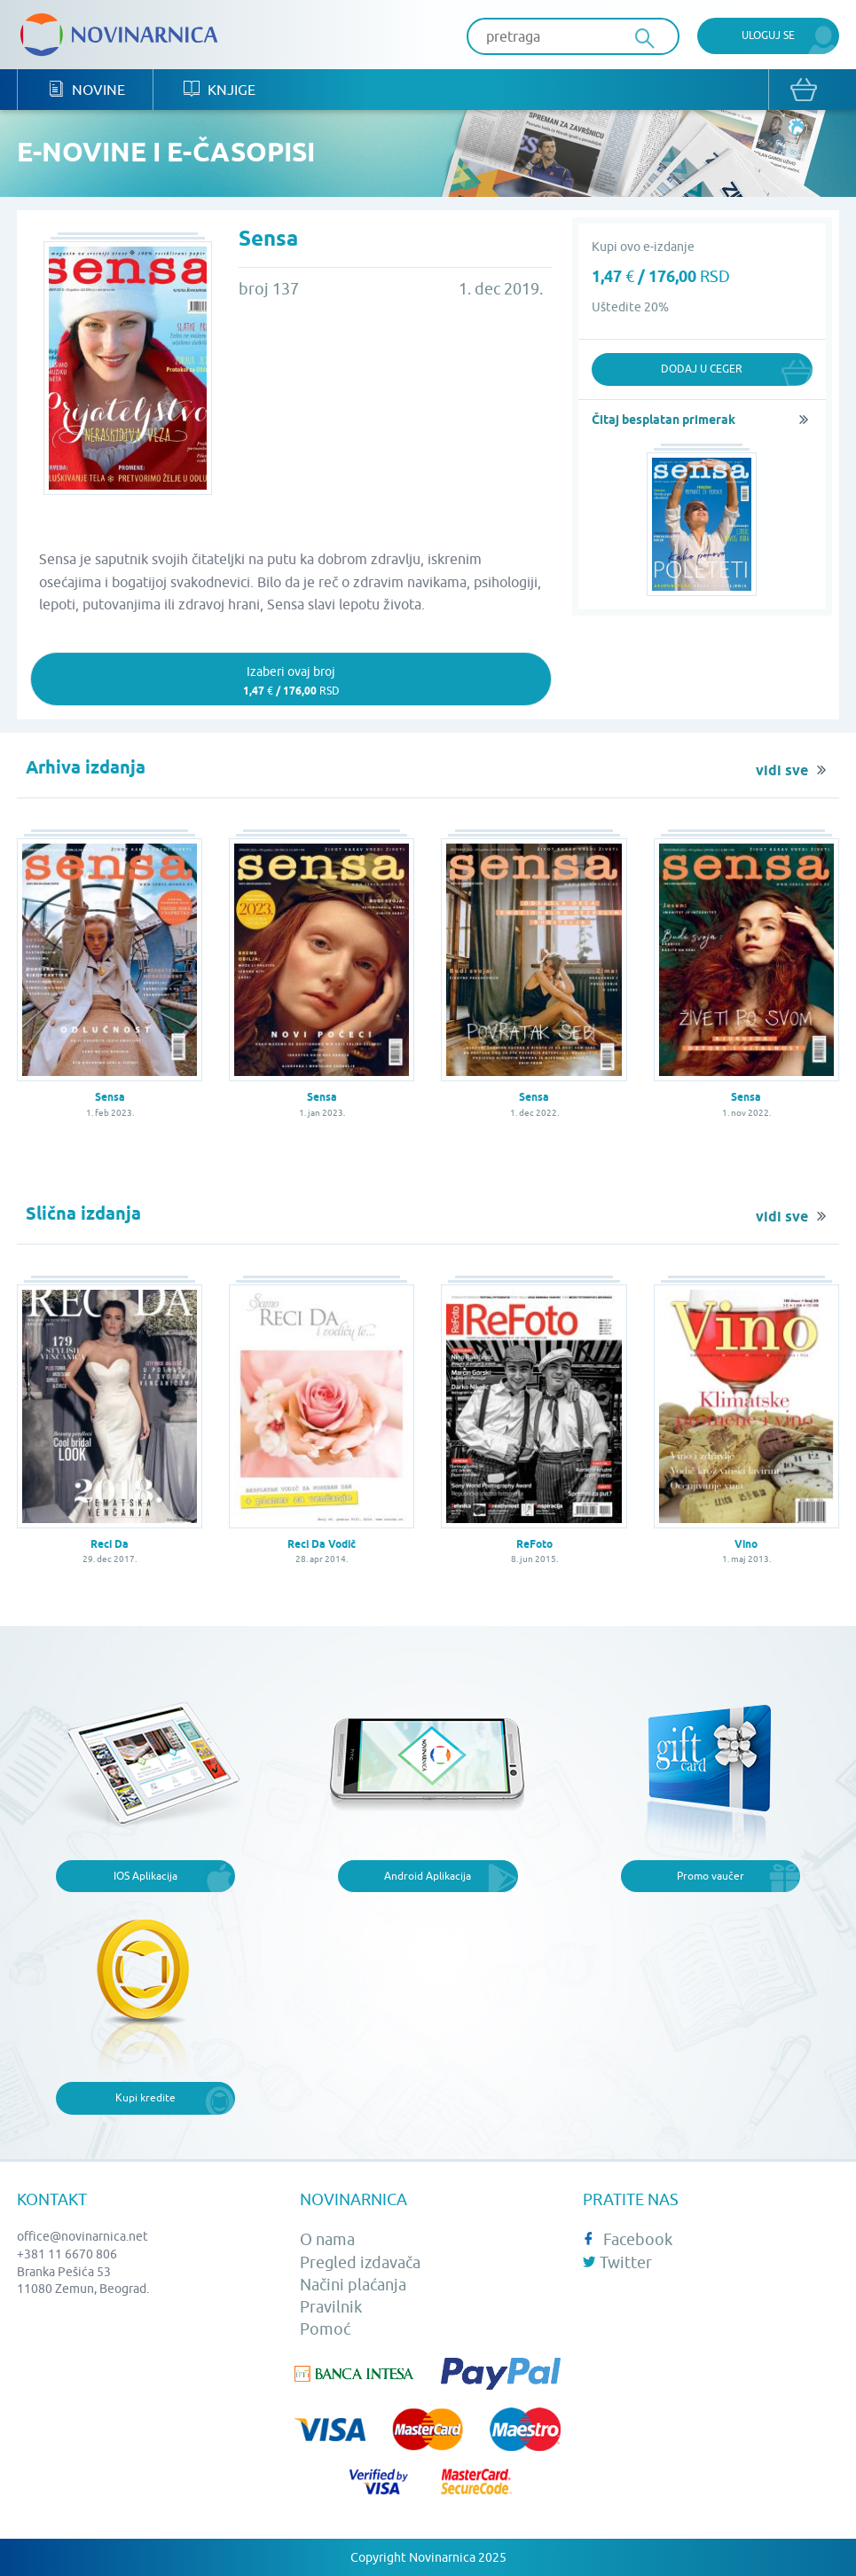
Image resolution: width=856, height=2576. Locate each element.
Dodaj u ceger (701, 368)
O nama (327, 2239)
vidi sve (782, 771)
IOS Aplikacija (145, 1875)
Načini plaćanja (353, 2284)
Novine (86, 89)
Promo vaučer (710, 1875)
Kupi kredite (145, 2097)
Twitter (617, 2262)
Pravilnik (331, 2306)
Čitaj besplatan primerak (663, 419)
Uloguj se (768, 35)
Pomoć (325, 2329)
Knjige (219, 89)
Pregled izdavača (360, 2262)
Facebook (627, 2239)
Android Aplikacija (427, 1875)
